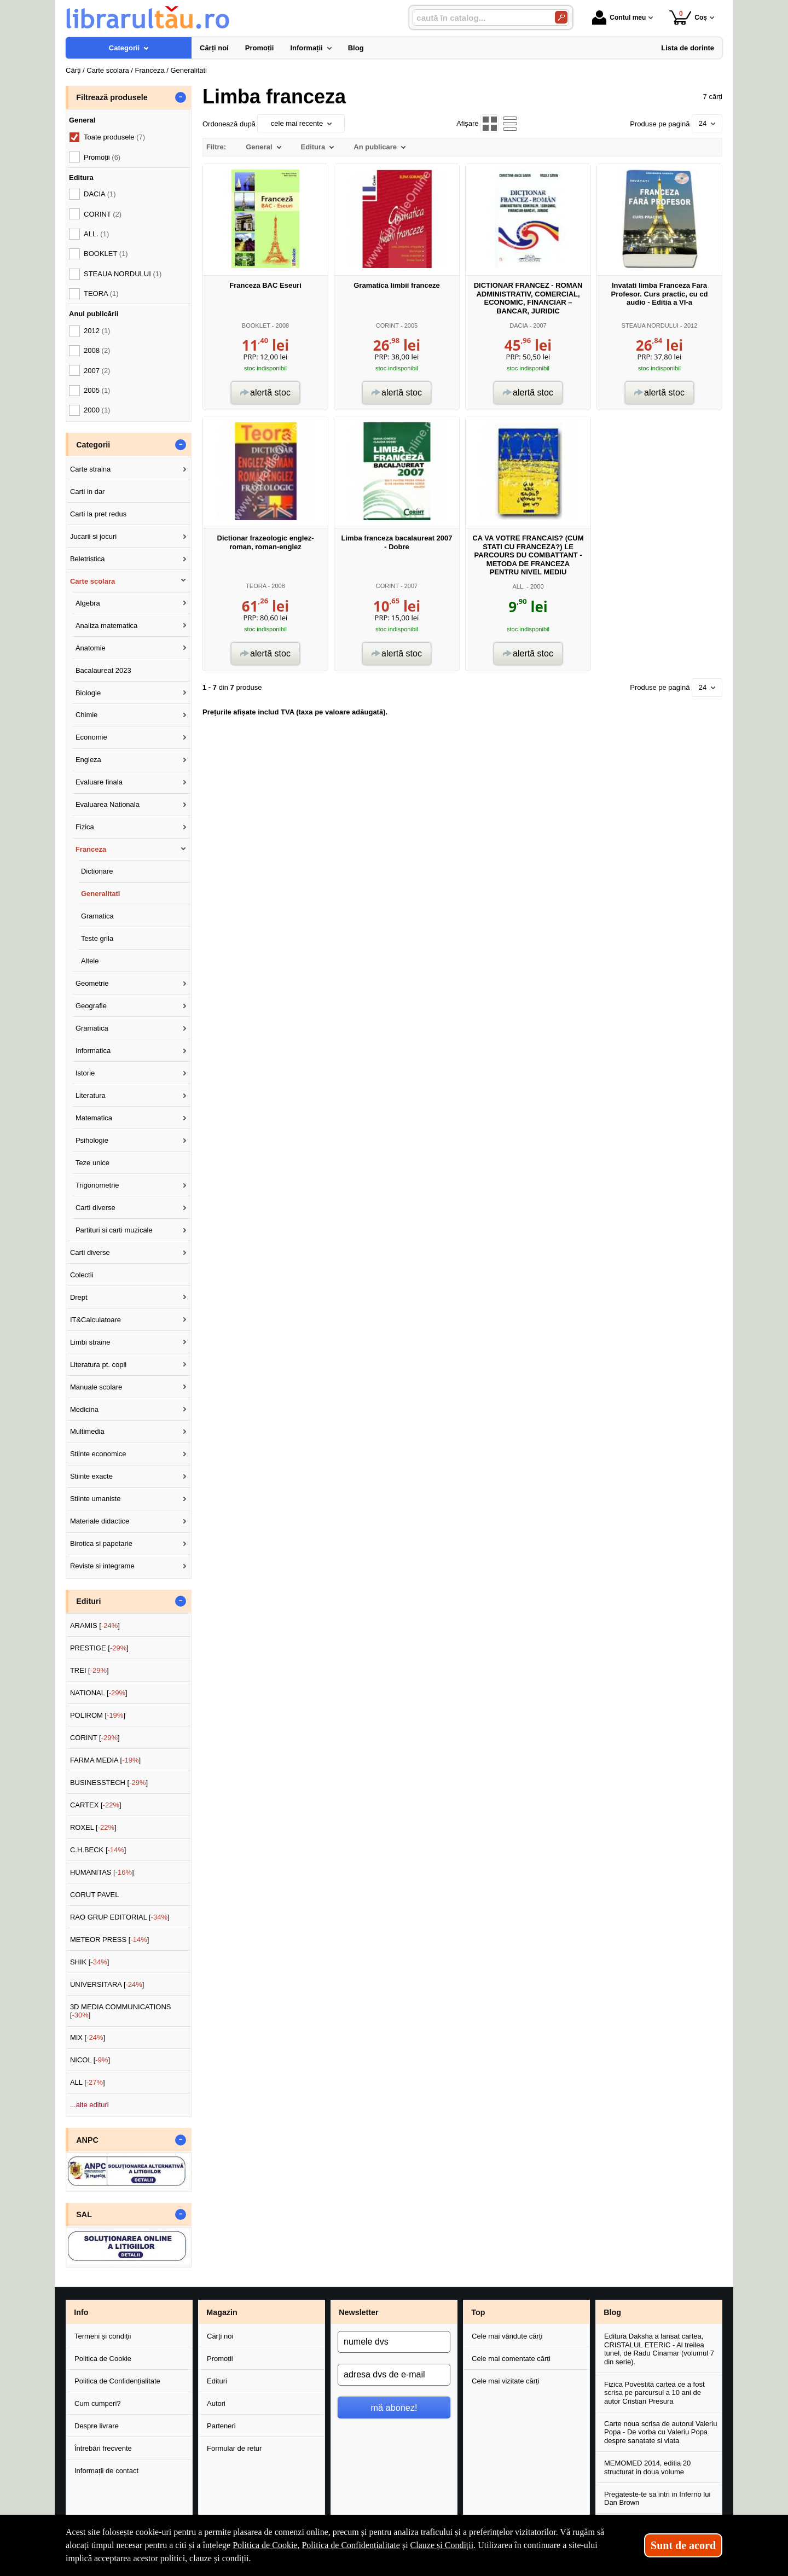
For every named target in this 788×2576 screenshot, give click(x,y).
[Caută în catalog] (561, 17)
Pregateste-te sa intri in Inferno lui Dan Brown (657, 2498)
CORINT (387, 325)
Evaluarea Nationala (108, 804)
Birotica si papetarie (101, 1543)
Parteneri (221, 2426)
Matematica (94, 1118)
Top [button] (478, 2312)
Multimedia (87, 1431)
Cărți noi (220, 2336)
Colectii (82, 1275)
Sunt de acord (683, 2545)
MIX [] (87, 2037)
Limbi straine (90, 1342)
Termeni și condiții (102, 2336)
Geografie (91, 1006)
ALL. (518, 586)
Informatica (93, 1050)
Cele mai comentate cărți (511, 2358)
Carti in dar (87, 491)
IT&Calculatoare (95, 1320)
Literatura (91, 1095)
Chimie (86, 715)
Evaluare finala (99, 782)
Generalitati (100, 893)
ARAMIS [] (95, 1625)
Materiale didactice (99, 1521)
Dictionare (97, 871)
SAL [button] (84, 2214)
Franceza (91, 849)
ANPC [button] (87, 2140)
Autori (216, 2403)
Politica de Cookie (102, 2358)
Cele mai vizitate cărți (506, 2381)
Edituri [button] (88, 1601)
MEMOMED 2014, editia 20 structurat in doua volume (647, 2467)
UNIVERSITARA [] (107, 1984)
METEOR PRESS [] (109, 1939)
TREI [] (89, 1670)
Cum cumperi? (97, 2403)
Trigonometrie (97, 1185)
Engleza (88, 759)
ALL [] (87, 2082)
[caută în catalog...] (479, 18)
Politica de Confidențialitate (117, 2381)
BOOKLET (256, 325)
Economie (91, 737)
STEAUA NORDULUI (650, 325)
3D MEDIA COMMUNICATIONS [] (120, 2011)
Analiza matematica (106, 625)
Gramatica (97, 916)
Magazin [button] (221, 2312)
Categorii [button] (93, 444)
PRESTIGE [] (99, 1648)
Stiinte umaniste (95, 1499)
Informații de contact (106, 2471)
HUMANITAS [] (102, 1872)
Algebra (88, 603)
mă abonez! (394, 2407)
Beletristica (87, 559)
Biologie (88, 693)
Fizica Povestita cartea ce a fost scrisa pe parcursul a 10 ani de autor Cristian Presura (654, 2392)
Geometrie (92, 983)
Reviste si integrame (102, 1566)
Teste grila (97, 938)
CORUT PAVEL (94, 1895)
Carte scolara (92, 581)
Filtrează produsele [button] (111, 97)
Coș (688, 17)
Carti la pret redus (98, 514)
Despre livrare (96, 2426)
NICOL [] (90, 2060)
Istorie (85, 1073)
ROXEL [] (93, 1827)
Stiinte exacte (91, 1476)
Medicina (84, 1409)
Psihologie (92, 1140)
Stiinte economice (98, 1454)
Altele (90, 961)
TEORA (256, 586)
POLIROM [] (97, 1715)
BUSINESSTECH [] (109, 1782)
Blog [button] (612, 2312)
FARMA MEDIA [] (105, 1760)
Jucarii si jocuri (93, 536)
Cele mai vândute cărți (507, 2336)
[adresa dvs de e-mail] (394, 2375)
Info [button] (81, 2312)
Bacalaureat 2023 (103, 670)
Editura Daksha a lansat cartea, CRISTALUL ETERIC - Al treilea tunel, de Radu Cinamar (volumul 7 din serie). (659, 2349)
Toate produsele (114, 137)
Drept (79, 1297)
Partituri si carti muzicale (114, 1230)
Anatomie (91, 648)
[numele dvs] (394, 2342)
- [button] (180, 97)
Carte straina (90, 469)
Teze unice (92, 1163)
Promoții (220, 2358)
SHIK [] (89, 1962)
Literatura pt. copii (98, 1364)
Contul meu (619, 17)
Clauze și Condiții (442, 2545)
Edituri (217, 2381)
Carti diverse (95, 1207)
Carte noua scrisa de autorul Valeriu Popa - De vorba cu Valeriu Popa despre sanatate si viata (660, 2432)
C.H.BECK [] (98, 1850)
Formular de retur (234, 2448)
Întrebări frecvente (103, 2448)
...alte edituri (89, 2105)
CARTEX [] (95, 1805)
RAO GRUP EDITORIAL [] (120, 1917)
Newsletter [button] (358, 2312)
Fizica (85, 827)
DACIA (518, 325)
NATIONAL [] (99, 1693)
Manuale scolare (96, 1387)
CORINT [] (95, 1738)
